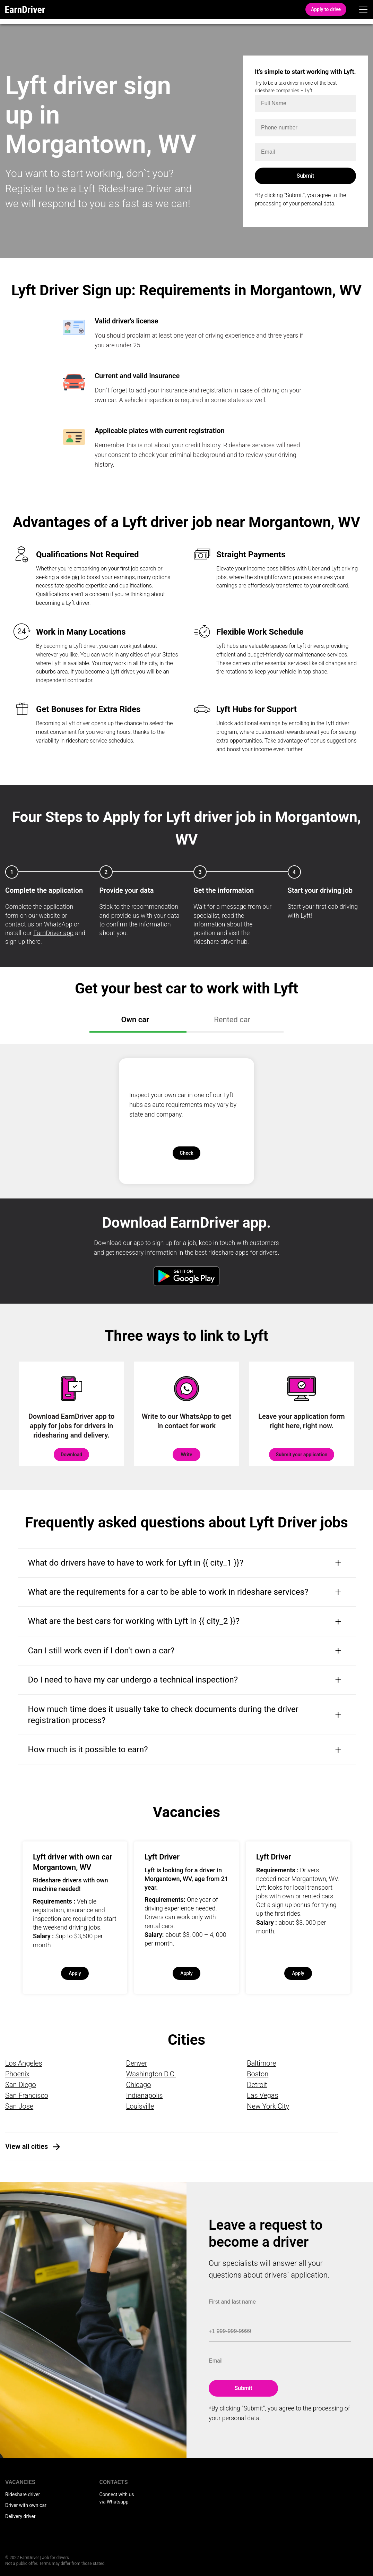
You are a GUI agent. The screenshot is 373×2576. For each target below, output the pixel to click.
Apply (75, 1973)
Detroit (257, 2085)
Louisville (140, 2106)
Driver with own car (25, 2505)
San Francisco (26, 2095)
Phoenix (17, 2074)
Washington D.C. (151, 2074)
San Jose (19, 2106)
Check (186, 1153)
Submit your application (302, 1454)
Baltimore (261, 2063)
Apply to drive (326, 9)
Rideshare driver (22, 2494)
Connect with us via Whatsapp (116, 2498)
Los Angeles (23, 2063)
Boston (257, 2074)
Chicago (138, 2085)
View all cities (26, 2146)
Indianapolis (144, 2095)
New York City (268, 2106)
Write (186, 1454)
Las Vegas (262, 2095)
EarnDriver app (53, 933)
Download (71, 1454)
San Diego (20, 2085)
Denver (136, 2063)
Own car (136, 1019)
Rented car (233, 1019)
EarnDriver (25, 9)
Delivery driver (20, 2516)
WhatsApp (58, 924)
